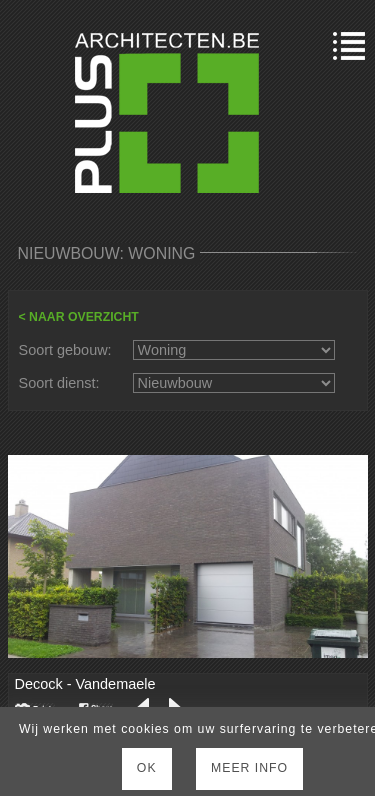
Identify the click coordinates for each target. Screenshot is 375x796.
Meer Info (249, 768)
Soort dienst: (59, 383)
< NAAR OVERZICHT (79, 317)
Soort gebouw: (65, 350)
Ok (147, 768)
